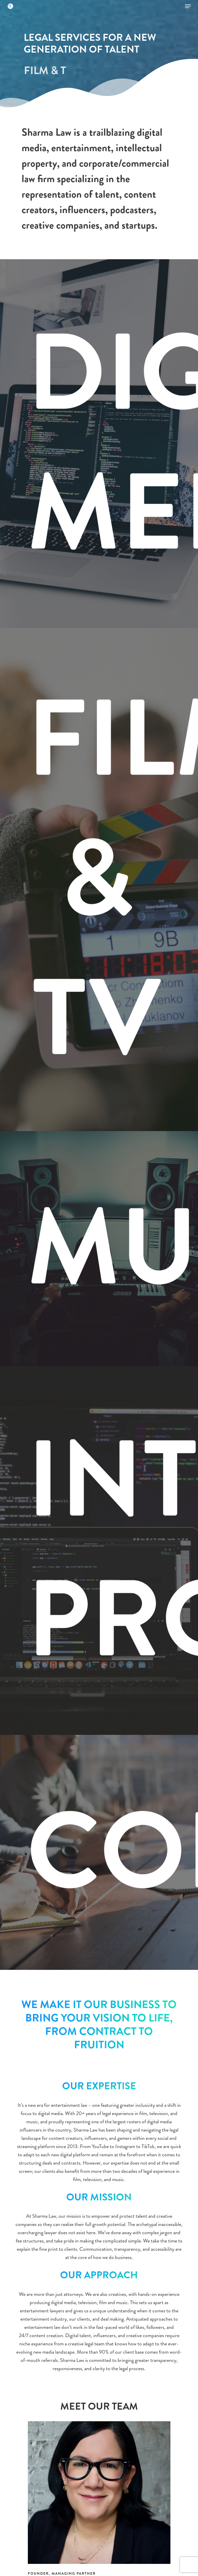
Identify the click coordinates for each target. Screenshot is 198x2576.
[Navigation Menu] (188, 6)
